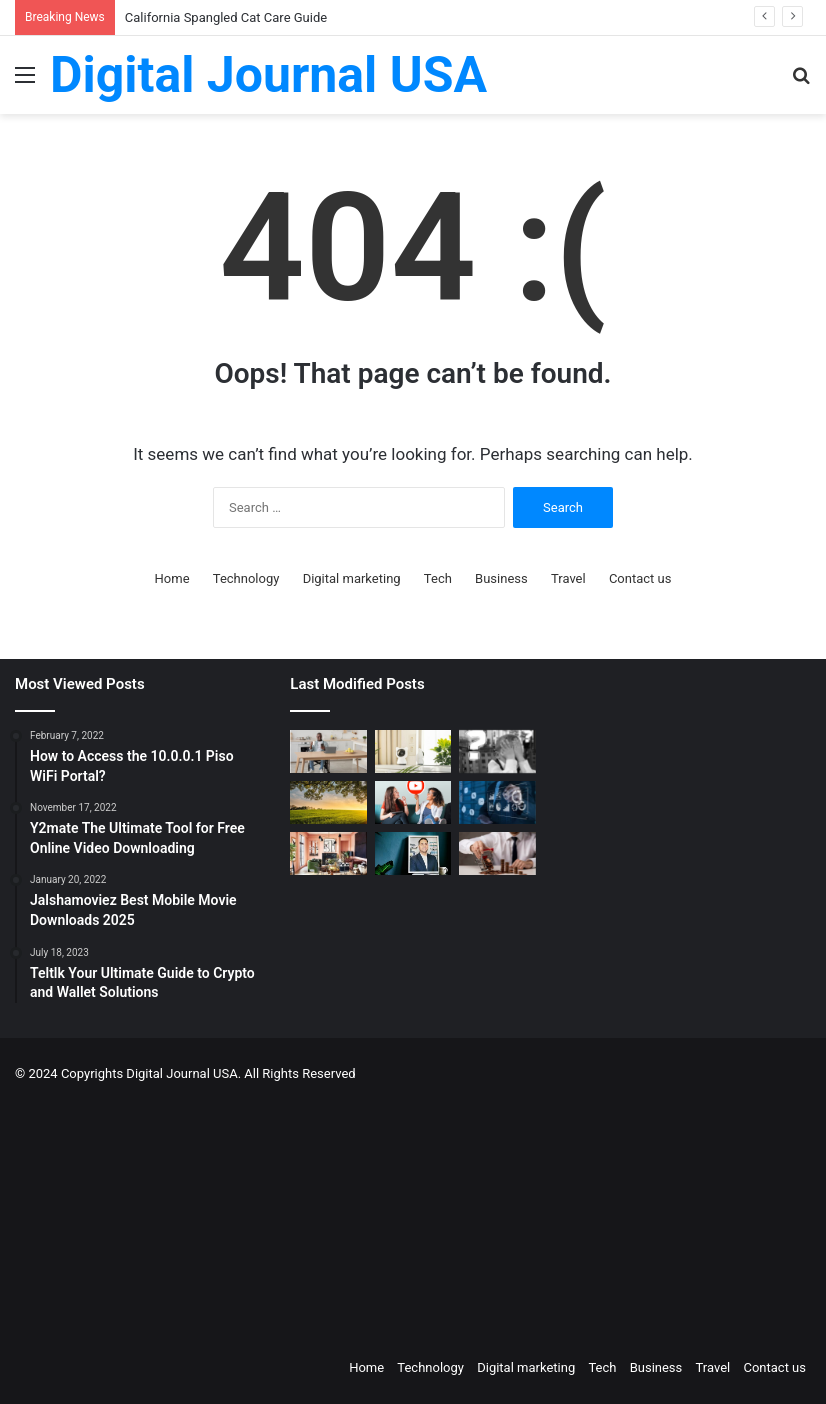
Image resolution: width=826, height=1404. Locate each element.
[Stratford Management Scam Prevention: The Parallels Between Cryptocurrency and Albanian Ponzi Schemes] (497, 751)
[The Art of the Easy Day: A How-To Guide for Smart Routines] (328, 751)
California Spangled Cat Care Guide (226, 17)
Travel (568, 578)
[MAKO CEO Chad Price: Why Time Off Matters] (413, 853)
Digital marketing (352, 578)
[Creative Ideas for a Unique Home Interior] (328, 853)
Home (172, 578)
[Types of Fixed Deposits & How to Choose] (497, 853)
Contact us (640, 578)
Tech (438, 578)
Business (501, 578)
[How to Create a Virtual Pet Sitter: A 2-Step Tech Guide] (413, 751)
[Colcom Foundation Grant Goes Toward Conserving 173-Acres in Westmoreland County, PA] (328, 802)
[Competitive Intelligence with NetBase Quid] (497, 802)
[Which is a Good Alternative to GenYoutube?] (413, 802)
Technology (246, 578)
